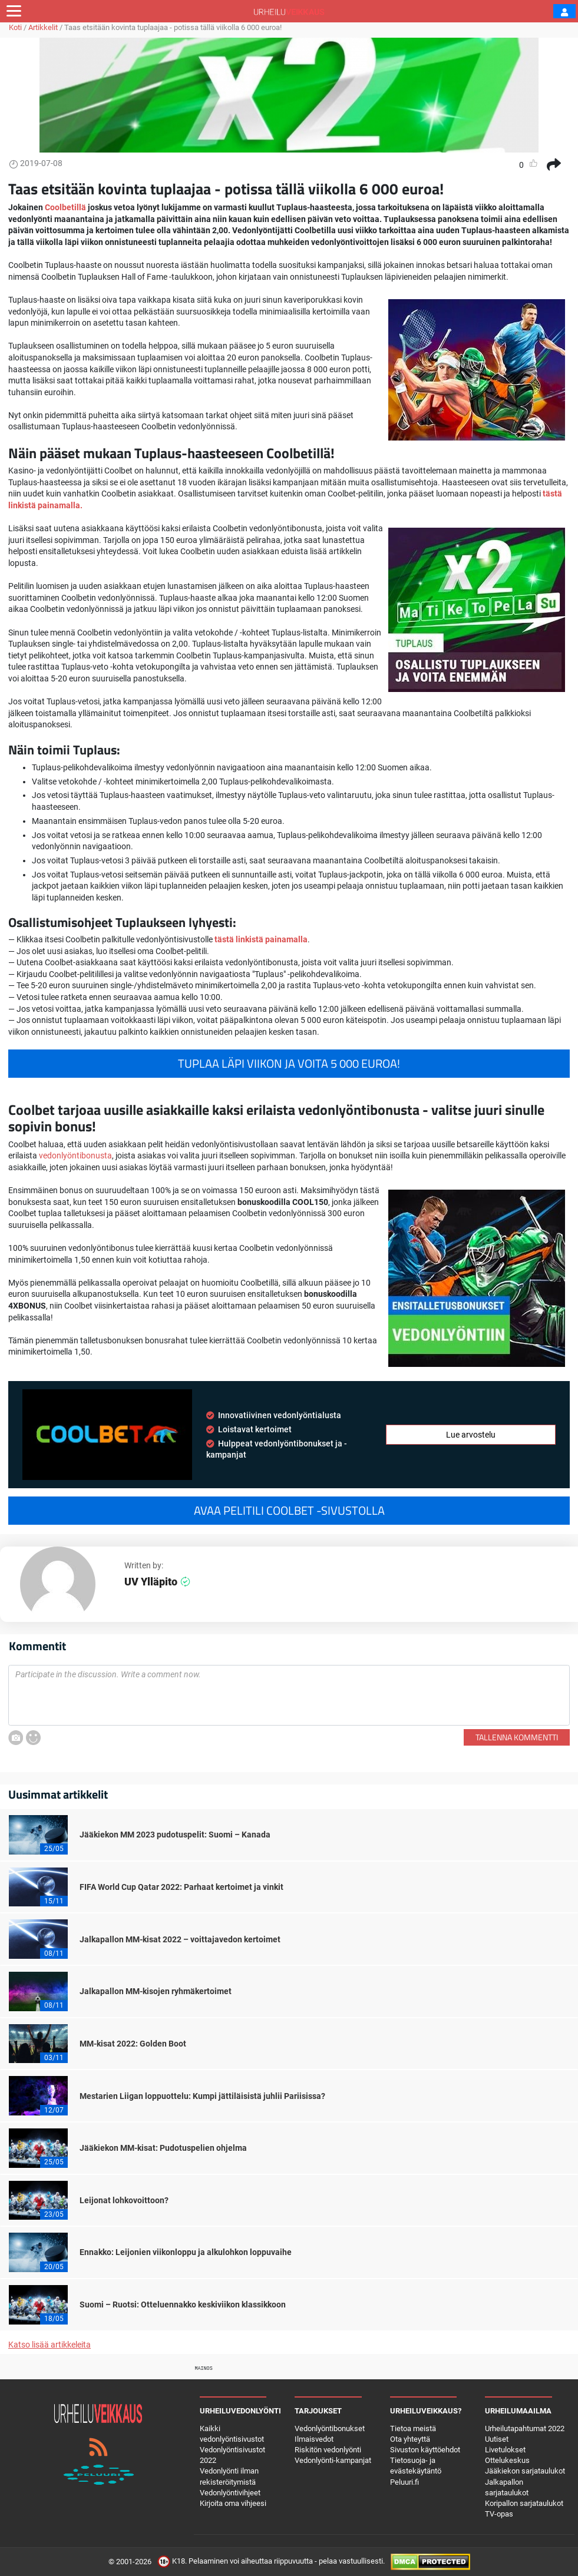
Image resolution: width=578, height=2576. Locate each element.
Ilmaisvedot (314, 2439)
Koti (15, 27)
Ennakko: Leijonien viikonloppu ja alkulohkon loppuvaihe (186, 2252)
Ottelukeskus (507, 2460)
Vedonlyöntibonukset (330, 2428)
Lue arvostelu (471, 1434)
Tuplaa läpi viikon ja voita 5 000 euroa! (289, 1063)
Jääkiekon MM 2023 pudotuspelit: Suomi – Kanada (175, 1834)
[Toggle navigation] (14, 11)
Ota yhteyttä (410, 2439)
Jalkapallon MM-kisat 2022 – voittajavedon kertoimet (180, 1939)
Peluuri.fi (404, 2482)
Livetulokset (505, 2449)
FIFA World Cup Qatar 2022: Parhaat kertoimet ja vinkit (181, 1887)
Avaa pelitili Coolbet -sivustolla (289, 1510)
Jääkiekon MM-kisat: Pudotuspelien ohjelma (163, 2148)
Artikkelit (43, 27)
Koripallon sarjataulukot (524, 2503)
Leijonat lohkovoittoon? (124, 2200)
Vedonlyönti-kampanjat (333, 2460)
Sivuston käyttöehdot (425, 2449)
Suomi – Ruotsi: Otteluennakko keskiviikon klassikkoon (183, 2304)
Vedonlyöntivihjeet (230, 2492)
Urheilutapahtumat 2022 (524, 2428)
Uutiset (496, 2439)
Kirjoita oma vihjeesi (233, 2503)
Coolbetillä (65, 207)
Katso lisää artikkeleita (49, 2344)
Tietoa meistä (413, 2428)
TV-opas (499, 2513)
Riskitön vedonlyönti (328, 2449)
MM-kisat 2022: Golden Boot (133, 2043)
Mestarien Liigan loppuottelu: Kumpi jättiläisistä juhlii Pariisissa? (202, 2096)
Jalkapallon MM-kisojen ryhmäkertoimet (156, 1991)
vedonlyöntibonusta (75, 1155)
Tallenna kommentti (516, 1737)
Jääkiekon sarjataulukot (525, 2470)
